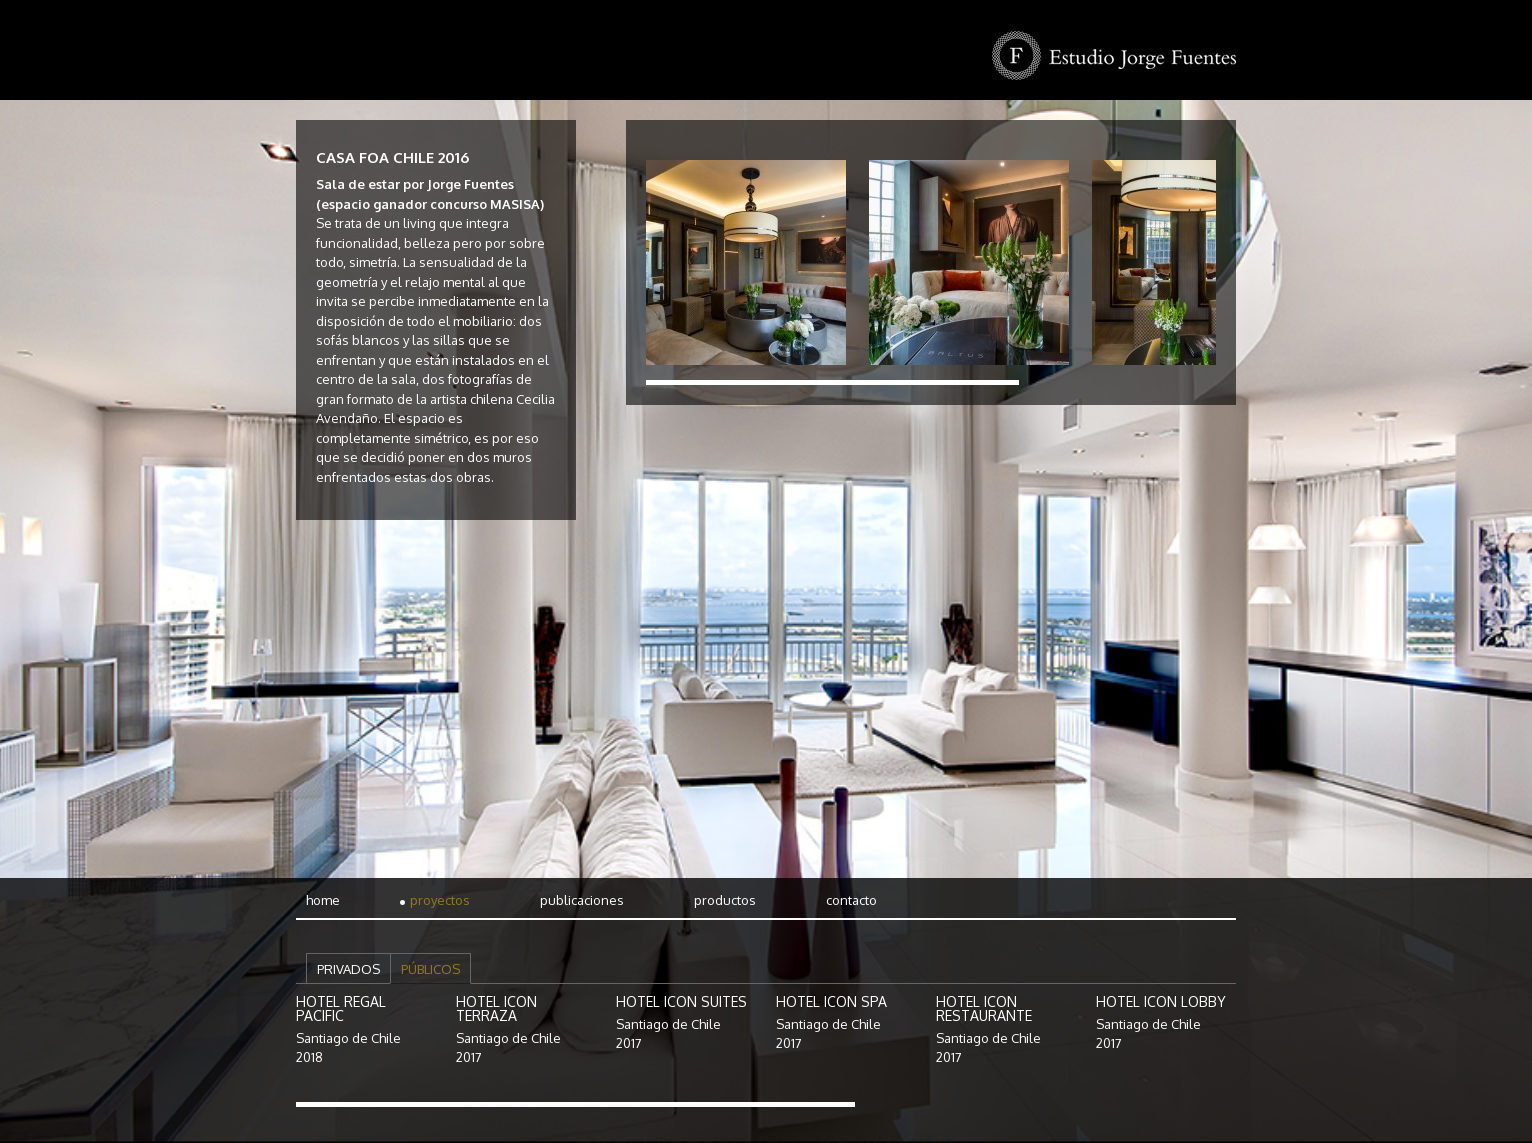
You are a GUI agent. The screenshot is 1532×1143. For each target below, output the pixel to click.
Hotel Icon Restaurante (984, 1008)
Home (323, 900)
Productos (725, 900)
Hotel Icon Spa (831, 1001)
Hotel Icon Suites (681, 1001)
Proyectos (440, 900)
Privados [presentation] (348, 969)
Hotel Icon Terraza (496, 1008)
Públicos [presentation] (430, 969)
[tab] (348, 968)
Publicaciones (582, 900)
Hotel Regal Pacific (341, 1008)
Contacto (851, 900)
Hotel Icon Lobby (1161, 1001)
